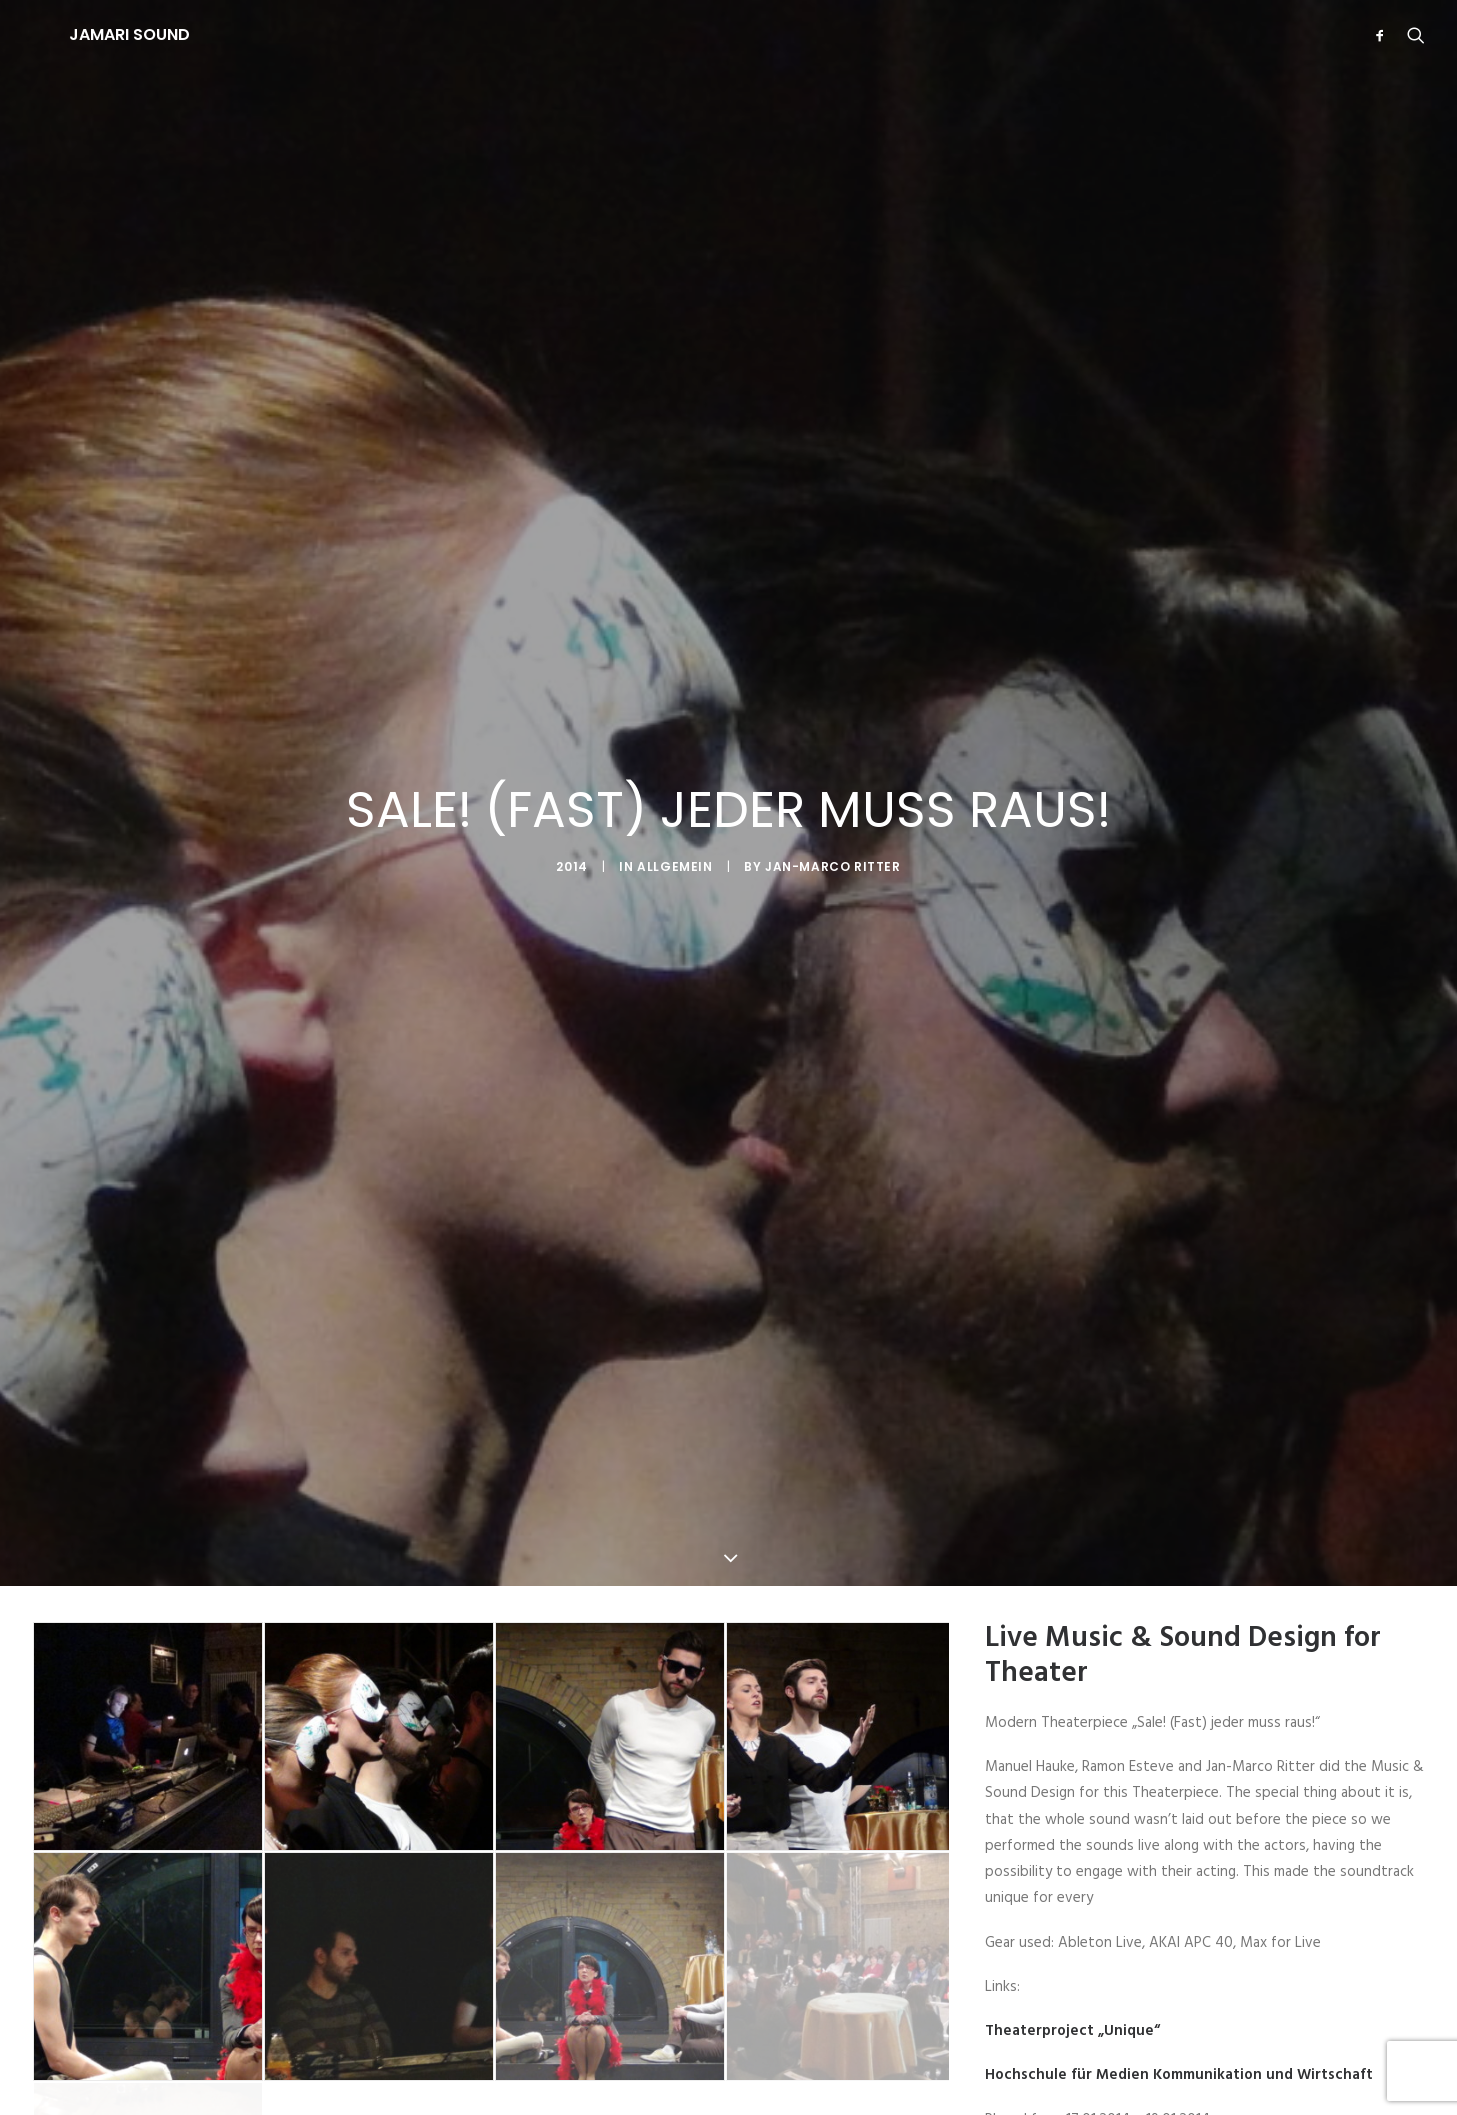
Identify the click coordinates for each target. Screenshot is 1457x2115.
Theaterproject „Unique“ (1072, 1898)
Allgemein (674, 800)
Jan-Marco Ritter (833, 800)
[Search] (1411, 35)
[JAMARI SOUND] (93, 35)
